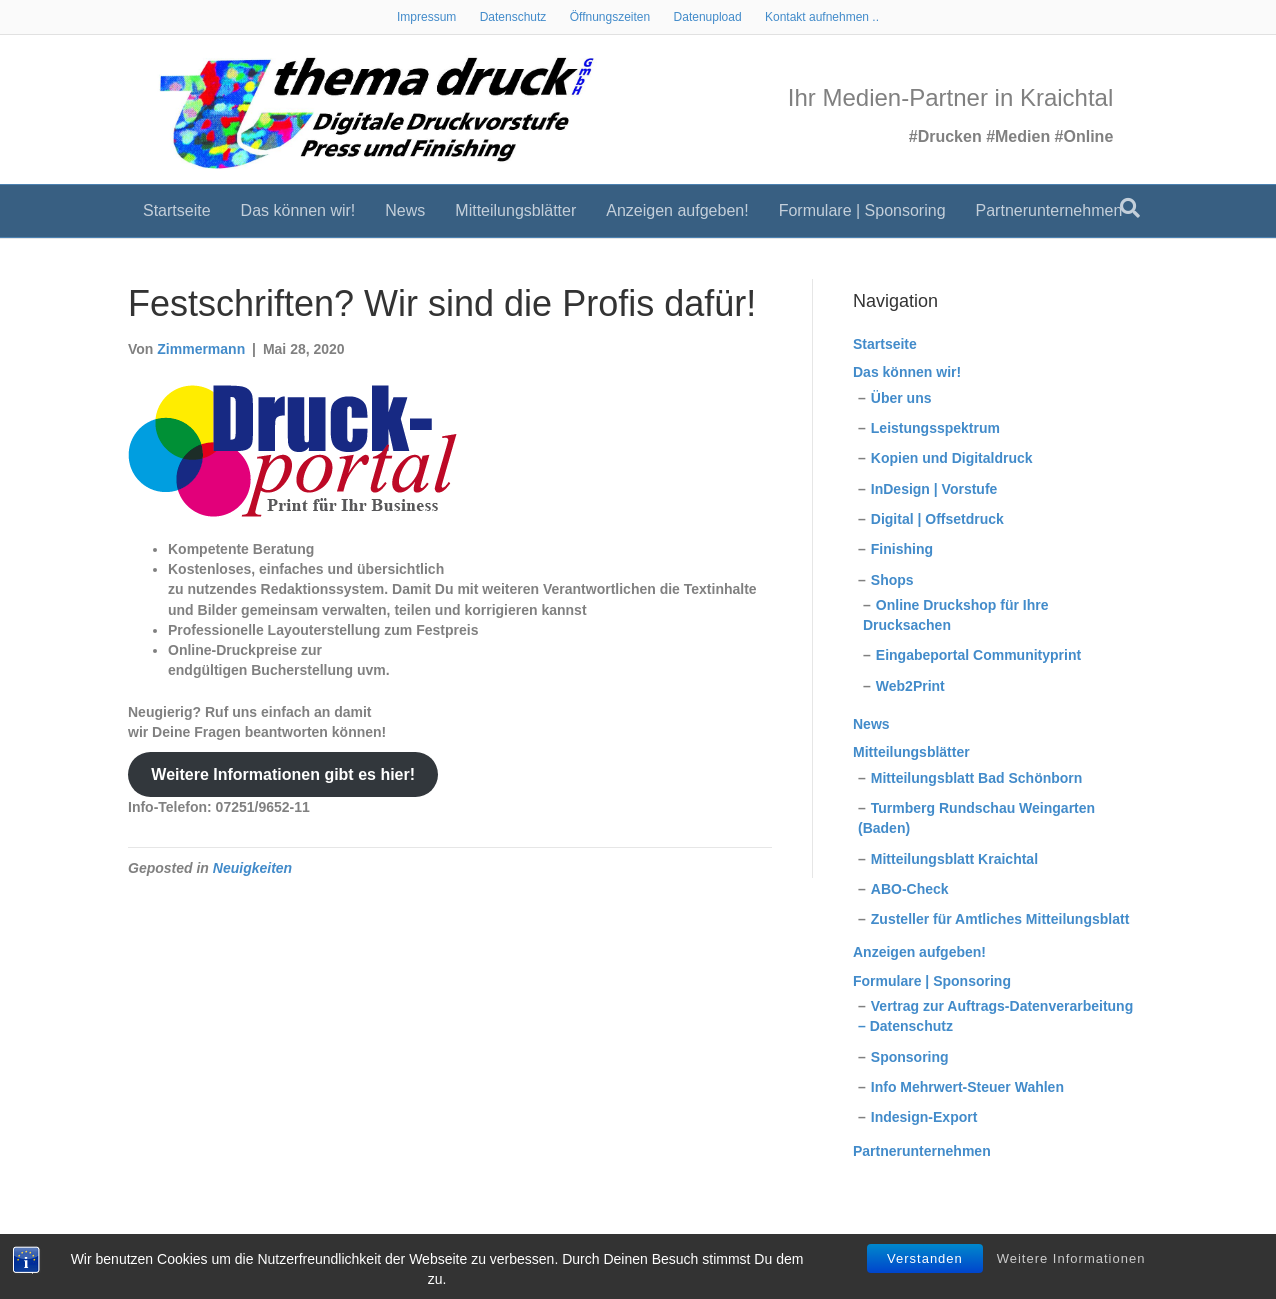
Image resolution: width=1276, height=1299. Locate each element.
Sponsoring (910, 1057)
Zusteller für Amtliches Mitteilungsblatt (1000, 919)
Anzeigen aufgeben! (677, 215)
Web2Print (910, 686)
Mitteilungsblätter (515, 215)
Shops (892, 580)
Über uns (901, 398)
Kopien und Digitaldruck (952, 458)
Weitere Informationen (1071, 1258)
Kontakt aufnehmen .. (822, 17)
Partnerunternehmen (1049, 215)
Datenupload (708, 17)
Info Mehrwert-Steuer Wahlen (967, 1087)
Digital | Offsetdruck (937, 519)
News (405, 215)
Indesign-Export (924, 1117)
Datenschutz (513, 17)
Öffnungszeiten (610, 17)
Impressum (426, 17)
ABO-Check (910, 889)
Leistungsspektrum (935, 428)
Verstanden (925, 1258)
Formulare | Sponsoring (862, 215)
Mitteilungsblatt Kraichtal (954, 859)
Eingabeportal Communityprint (978, 655)
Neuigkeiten (252, 868)
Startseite (177, 215)
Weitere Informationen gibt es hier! (283, 774)
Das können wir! (298, 215)
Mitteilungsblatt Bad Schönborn (977, 778)
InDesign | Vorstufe (934, 489)
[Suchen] (1130, 213)
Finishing (902, 549)
